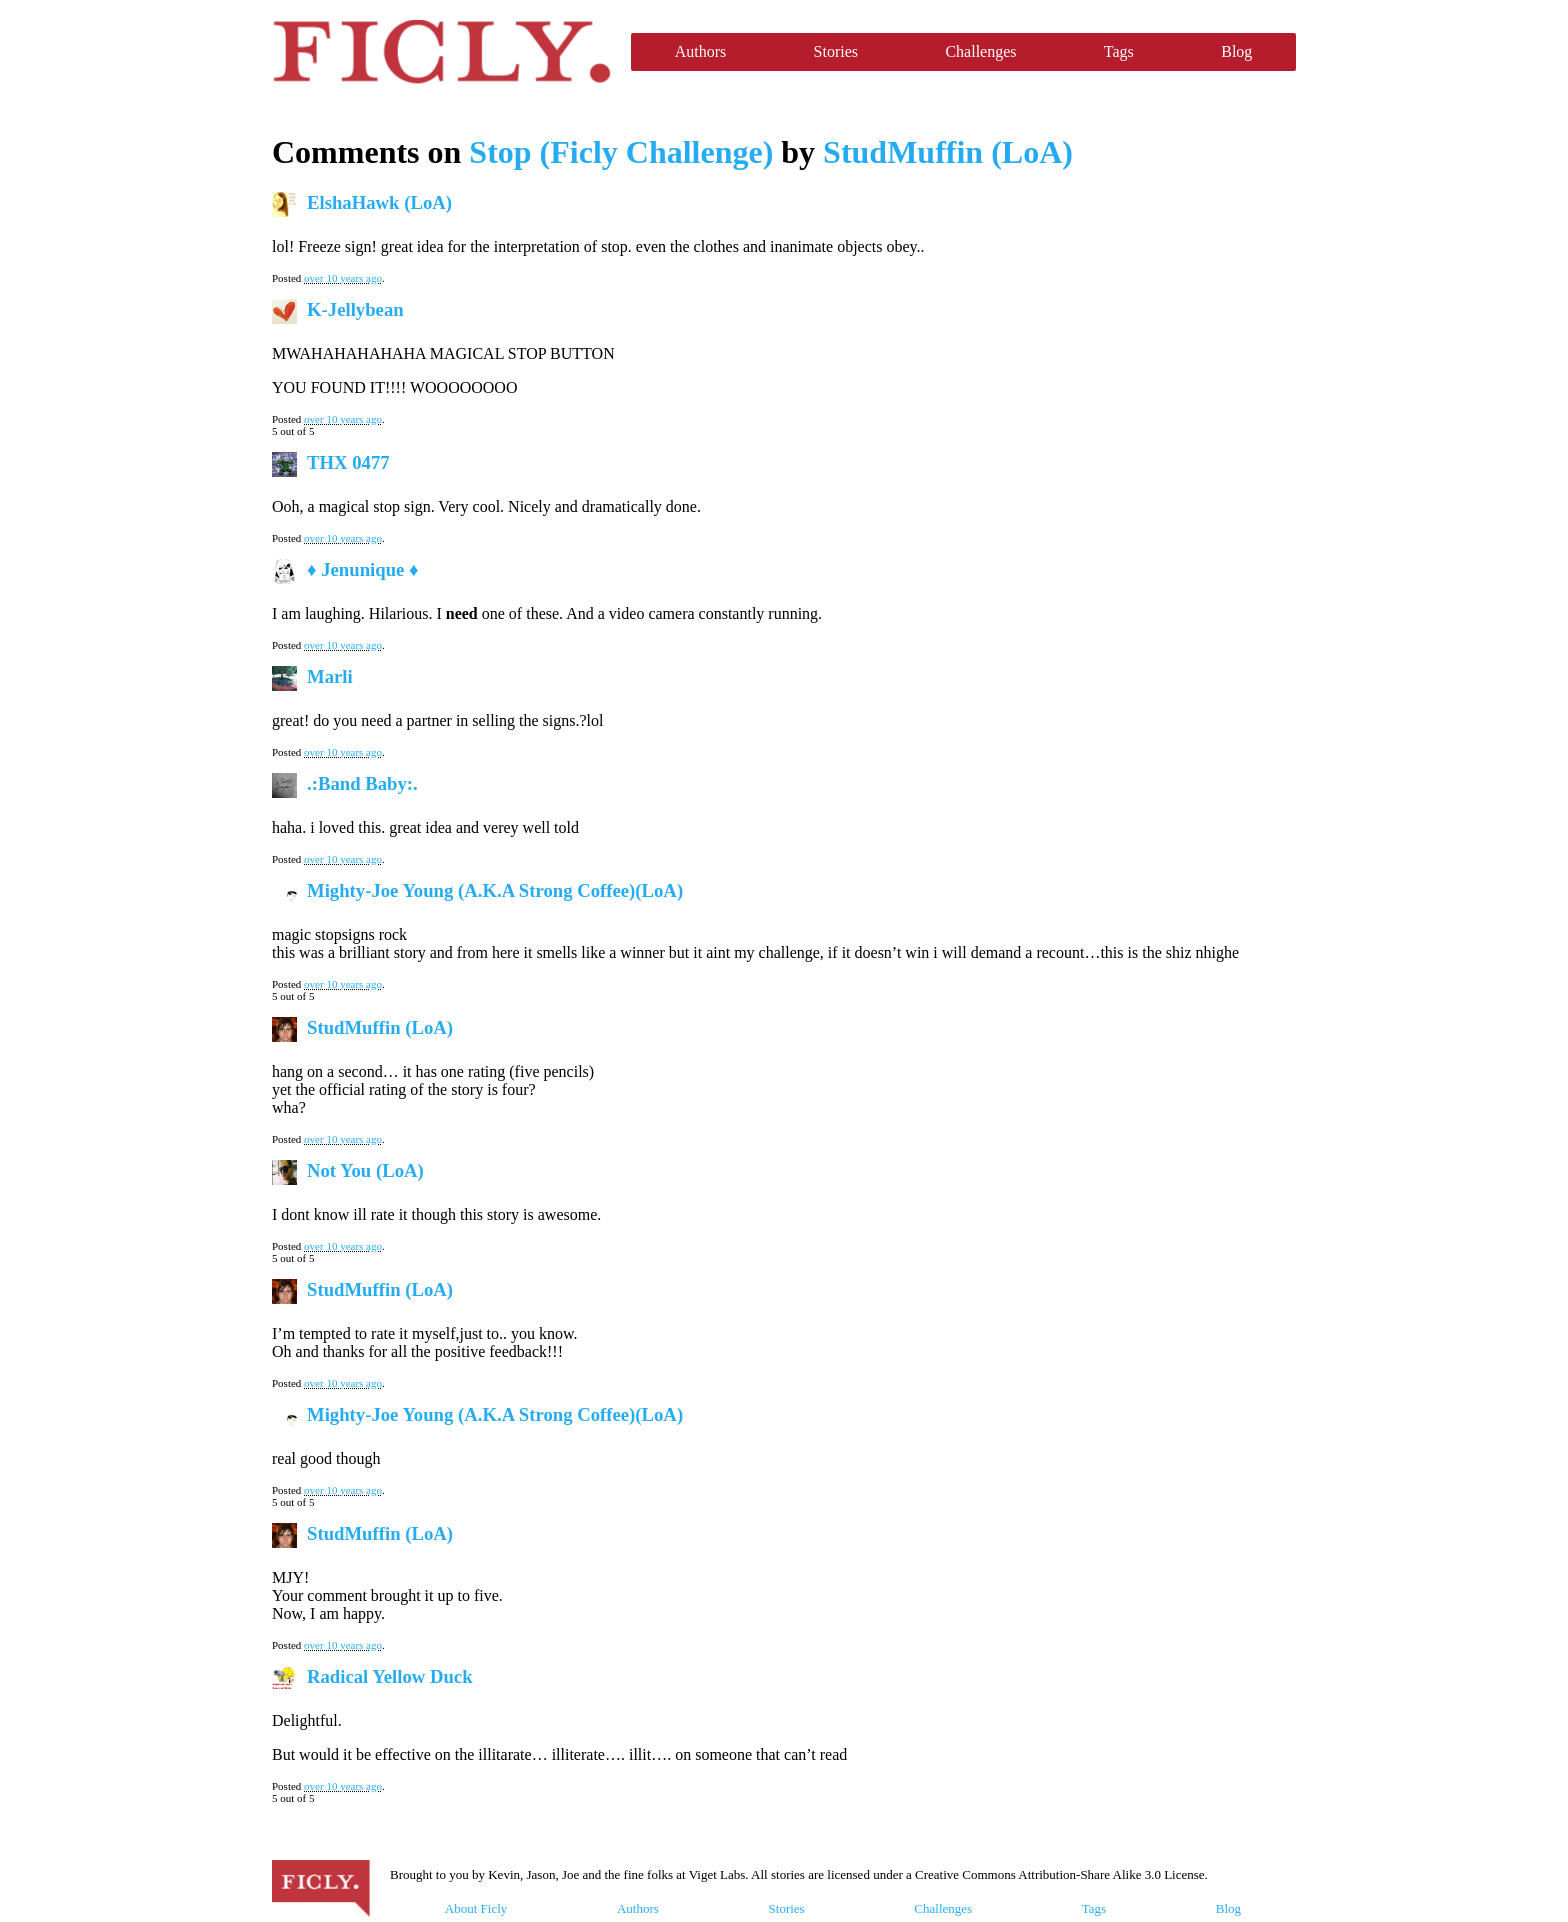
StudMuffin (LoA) (948, 152)
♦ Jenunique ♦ (363, 569)
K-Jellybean (355, 309)
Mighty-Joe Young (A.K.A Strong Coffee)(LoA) (495, 890)
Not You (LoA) (365, 1170)
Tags (1119, 51)
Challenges (980, 51)
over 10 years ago (343, 278)
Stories (836, 51)
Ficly (441, 52)
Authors (701, 51)
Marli (330, 676)
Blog (1236, 51)
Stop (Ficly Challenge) (621, 152)
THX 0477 (348, 462)
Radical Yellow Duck (390, 1676)
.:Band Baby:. (362, 783)
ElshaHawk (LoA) (379, 202)
